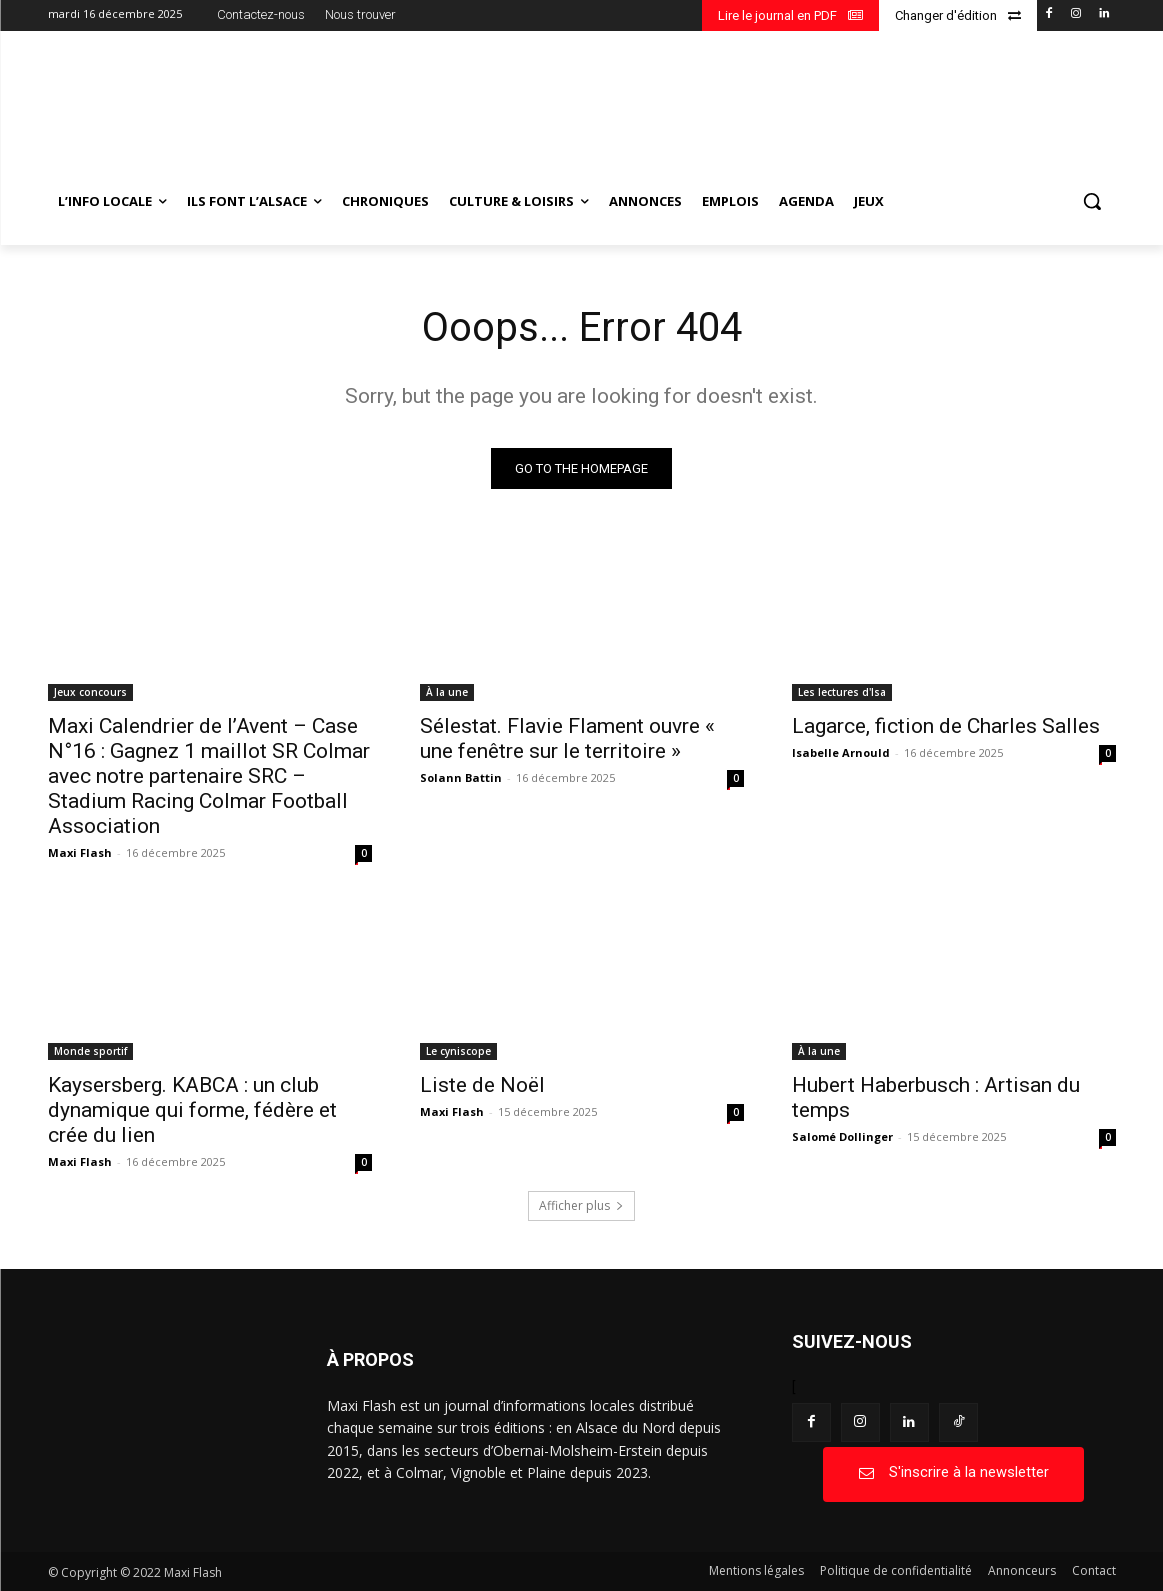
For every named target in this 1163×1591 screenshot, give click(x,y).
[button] (1092, 201)
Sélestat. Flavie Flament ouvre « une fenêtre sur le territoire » (567, 738)
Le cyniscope (458, 1051)
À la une (447, 692)
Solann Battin (461, 777)
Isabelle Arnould (841, 752)
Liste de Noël (482, 1085)
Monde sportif (90, 1051)
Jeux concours (90, 692)
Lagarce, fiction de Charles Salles (946, 726)
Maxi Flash (80, 852)
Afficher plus (581, 1205)
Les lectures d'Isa (842, 692)
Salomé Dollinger (842, 1136)
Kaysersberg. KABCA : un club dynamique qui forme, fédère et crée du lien (192, 1110)
